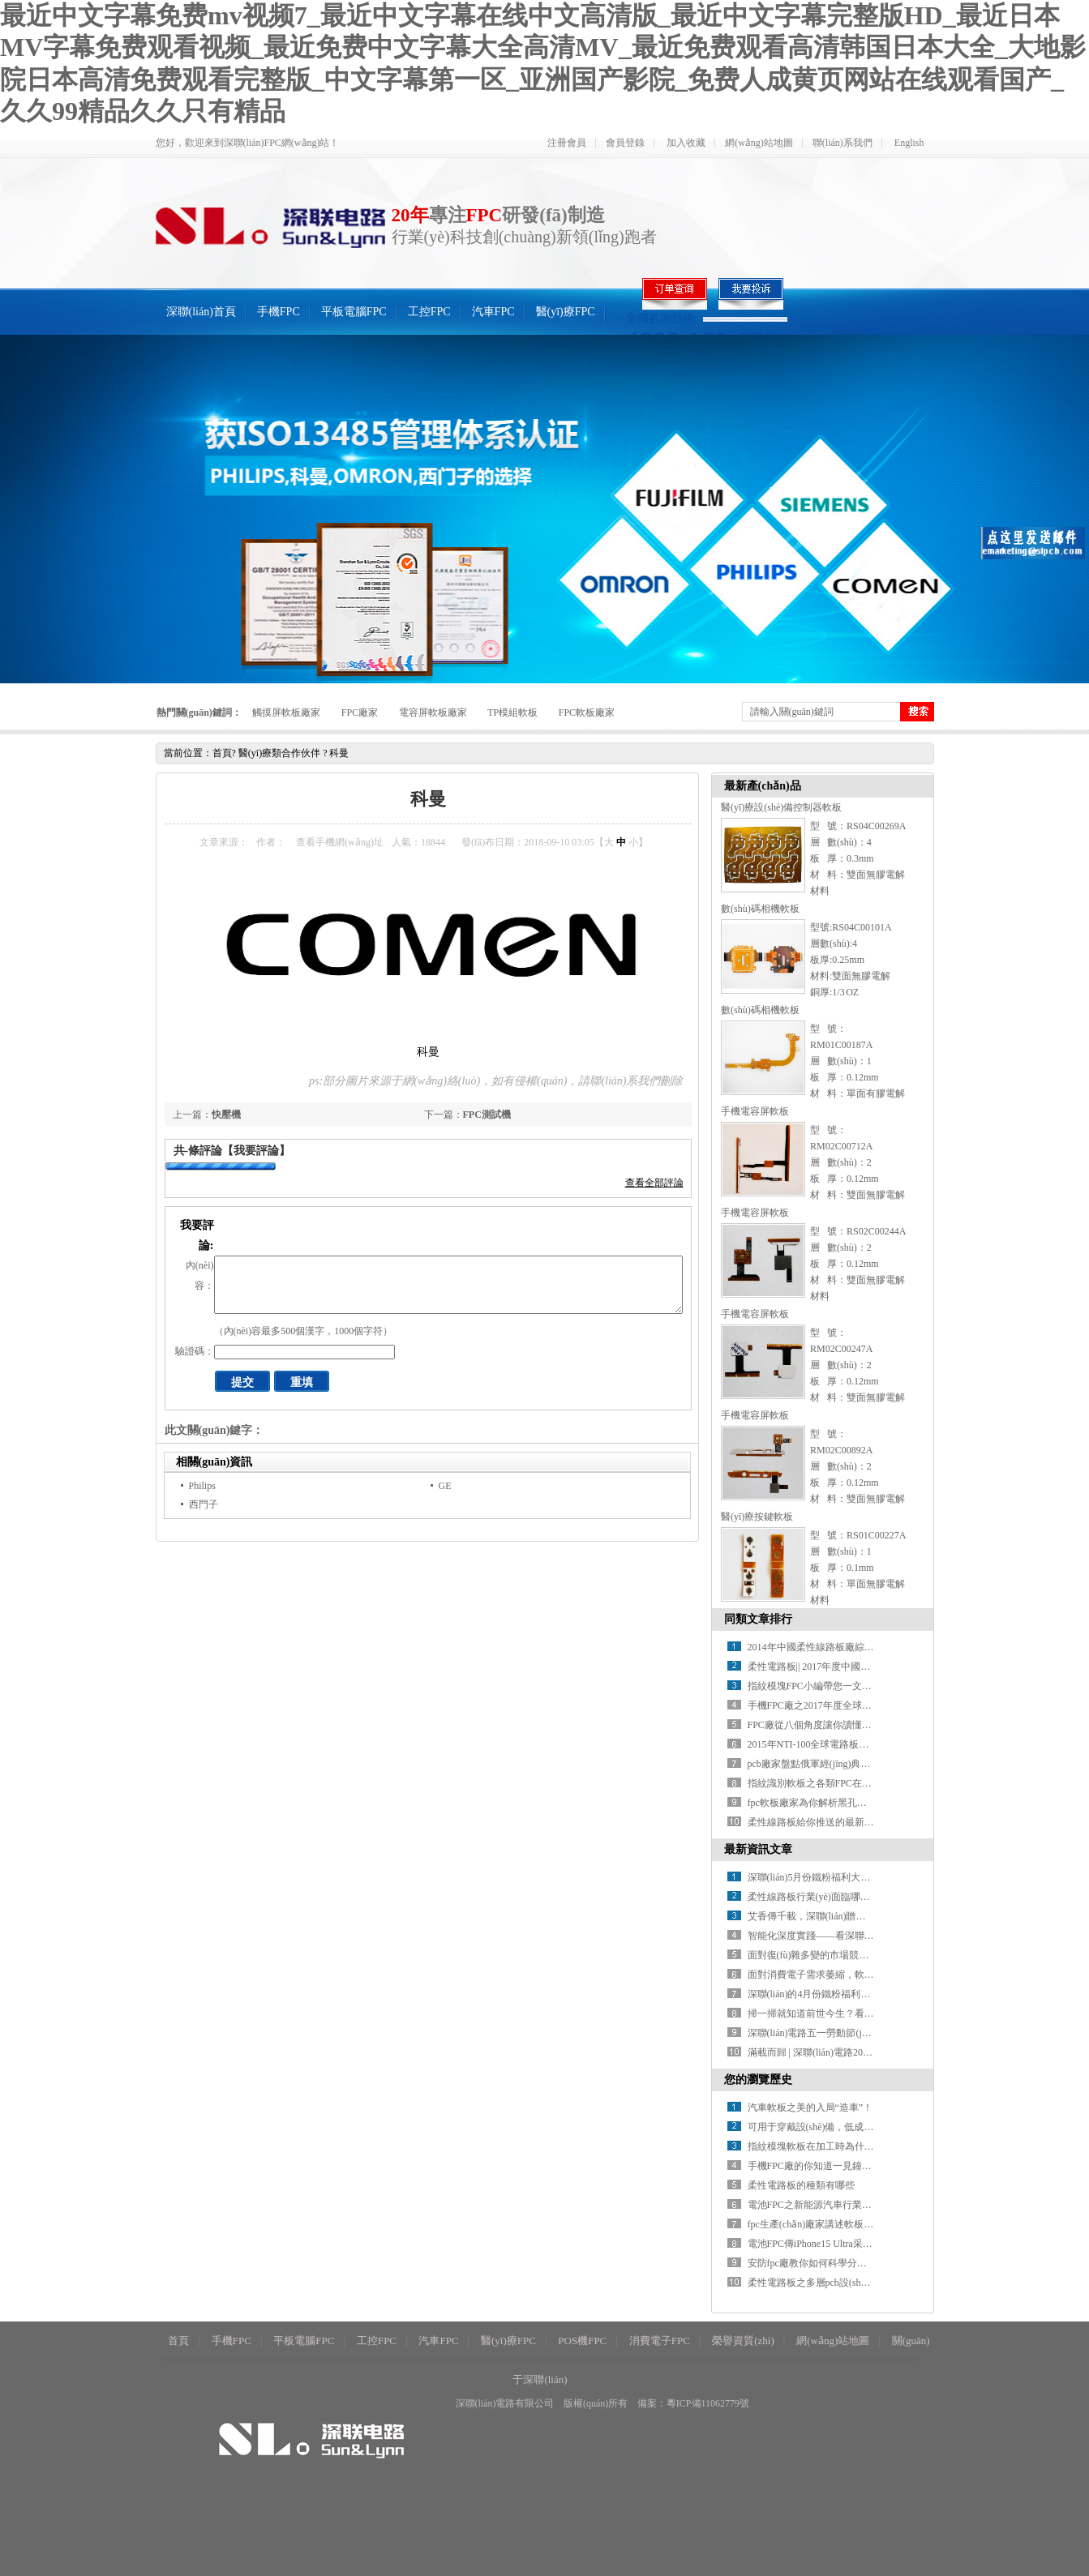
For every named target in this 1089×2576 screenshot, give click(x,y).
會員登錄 (625, 142)
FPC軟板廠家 (587, 712)
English (909, 142)
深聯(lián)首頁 (201, 312)
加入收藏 (686, 142)
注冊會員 (566, 142)
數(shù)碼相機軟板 (760, 908)
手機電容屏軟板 (755, 1111)
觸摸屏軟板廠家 (286, 712)
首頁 (222, 753)
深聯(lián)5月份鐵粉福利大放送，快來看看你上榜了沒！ (868, 1877)
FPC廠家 (359, 712)
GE (445, 1485)
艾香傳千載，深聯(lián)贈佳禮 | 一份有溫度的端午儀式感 (868, 1916)
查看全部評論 (654, 1182)
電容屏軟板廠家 (433, 712)
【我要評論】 (256, 1151)
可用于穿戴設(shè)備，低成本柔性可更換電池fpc (851, 2127)
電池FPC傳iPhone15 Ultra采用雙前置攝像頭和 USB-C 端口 (871, 2243)
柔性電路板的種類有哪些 (801, 2185)
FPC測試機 (487, 1114)
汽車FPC (493, 312)
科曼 (339, 753)
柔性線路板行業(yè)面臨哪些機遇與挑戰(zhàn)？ (846, 1896)
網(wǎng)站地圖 (759, 142)
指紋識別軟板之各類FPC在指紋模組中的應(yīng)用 (856, 1783)
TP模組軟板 (512, 712)
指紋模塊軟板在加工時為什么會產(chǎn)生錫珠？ (853, 2146)
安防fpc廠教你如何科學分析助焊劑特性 (831, 2263)
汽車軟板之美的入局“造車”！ (810, 2107)
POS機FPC (582, 2340)
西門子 (203, 1504)
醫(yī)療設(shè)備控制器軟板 (781, 807)
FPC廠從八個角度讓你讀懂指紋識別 (824, 1725)
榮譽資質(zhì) (743, 2340)
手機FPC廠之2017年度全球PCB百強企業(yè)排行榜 (856, 1705)
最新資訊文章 (758, 1849)
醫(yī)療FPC (565, 312)
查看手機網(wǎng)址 (340, 842)
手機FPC (278, 312)
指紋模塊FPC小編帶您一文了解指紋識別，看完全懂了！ (868, 1686)
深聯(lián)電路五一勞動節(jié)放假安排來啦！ (844, 2033)
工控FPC (429, 312)
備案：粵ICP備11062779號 (693, 2403)
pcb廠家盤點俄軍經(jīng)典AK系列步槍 (831, 1763)
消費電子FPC (659, 2340)
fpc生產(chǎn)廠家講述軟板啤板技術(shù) (835, 2224)
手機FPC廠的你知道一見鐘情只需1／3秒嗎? (841, 2166)
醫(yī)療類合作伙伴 (279, 753)
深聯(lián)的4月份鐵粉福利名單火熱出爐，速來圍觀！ (863, 1994)
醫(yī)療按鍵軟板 (757, 1516)
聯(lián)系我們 (842, 142)
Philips (202, 1485)
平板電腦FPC (354, 312)
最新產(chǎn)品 (762, 786)
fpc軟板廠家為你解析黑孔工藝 (812, 1802)
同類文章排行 (758, 1619)
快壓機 (226, 1114)
